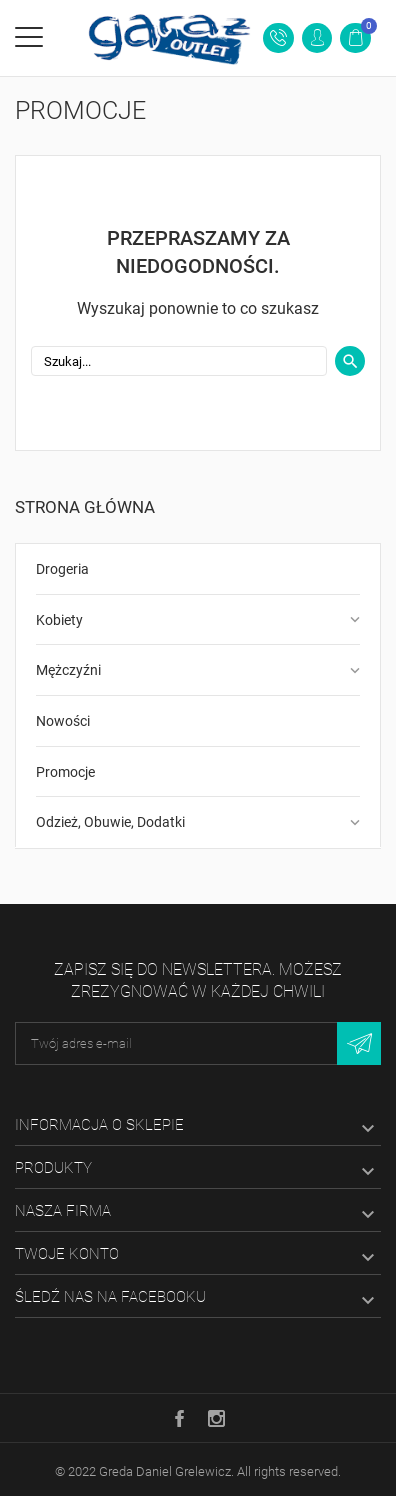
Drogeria (62, 569)
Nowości (63, 721)
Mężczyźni (68, 670)
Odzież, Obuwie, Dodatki (110, 822)
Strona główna (85, 507)
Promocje (65, 772)
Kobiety (59, 620)
